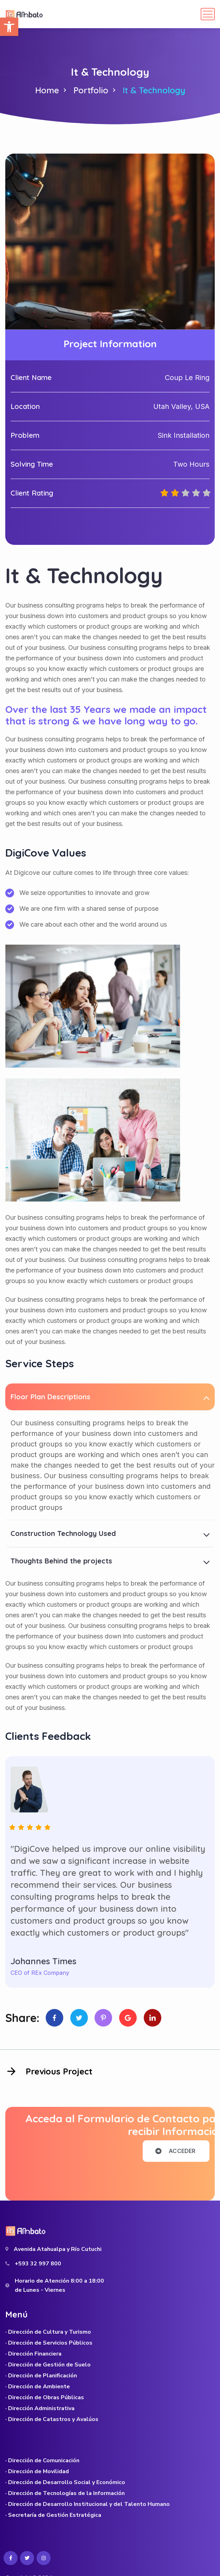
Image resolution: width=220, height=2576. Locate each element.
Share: (22, 2018)
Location (25, 406)
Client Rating (32, 493)
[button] (9, 27)
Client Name (31, 377)
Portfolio (90, 90)
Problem (25, 435)
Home (47, 90)
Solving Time (32, 464)
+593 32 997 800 (38, 2263)
